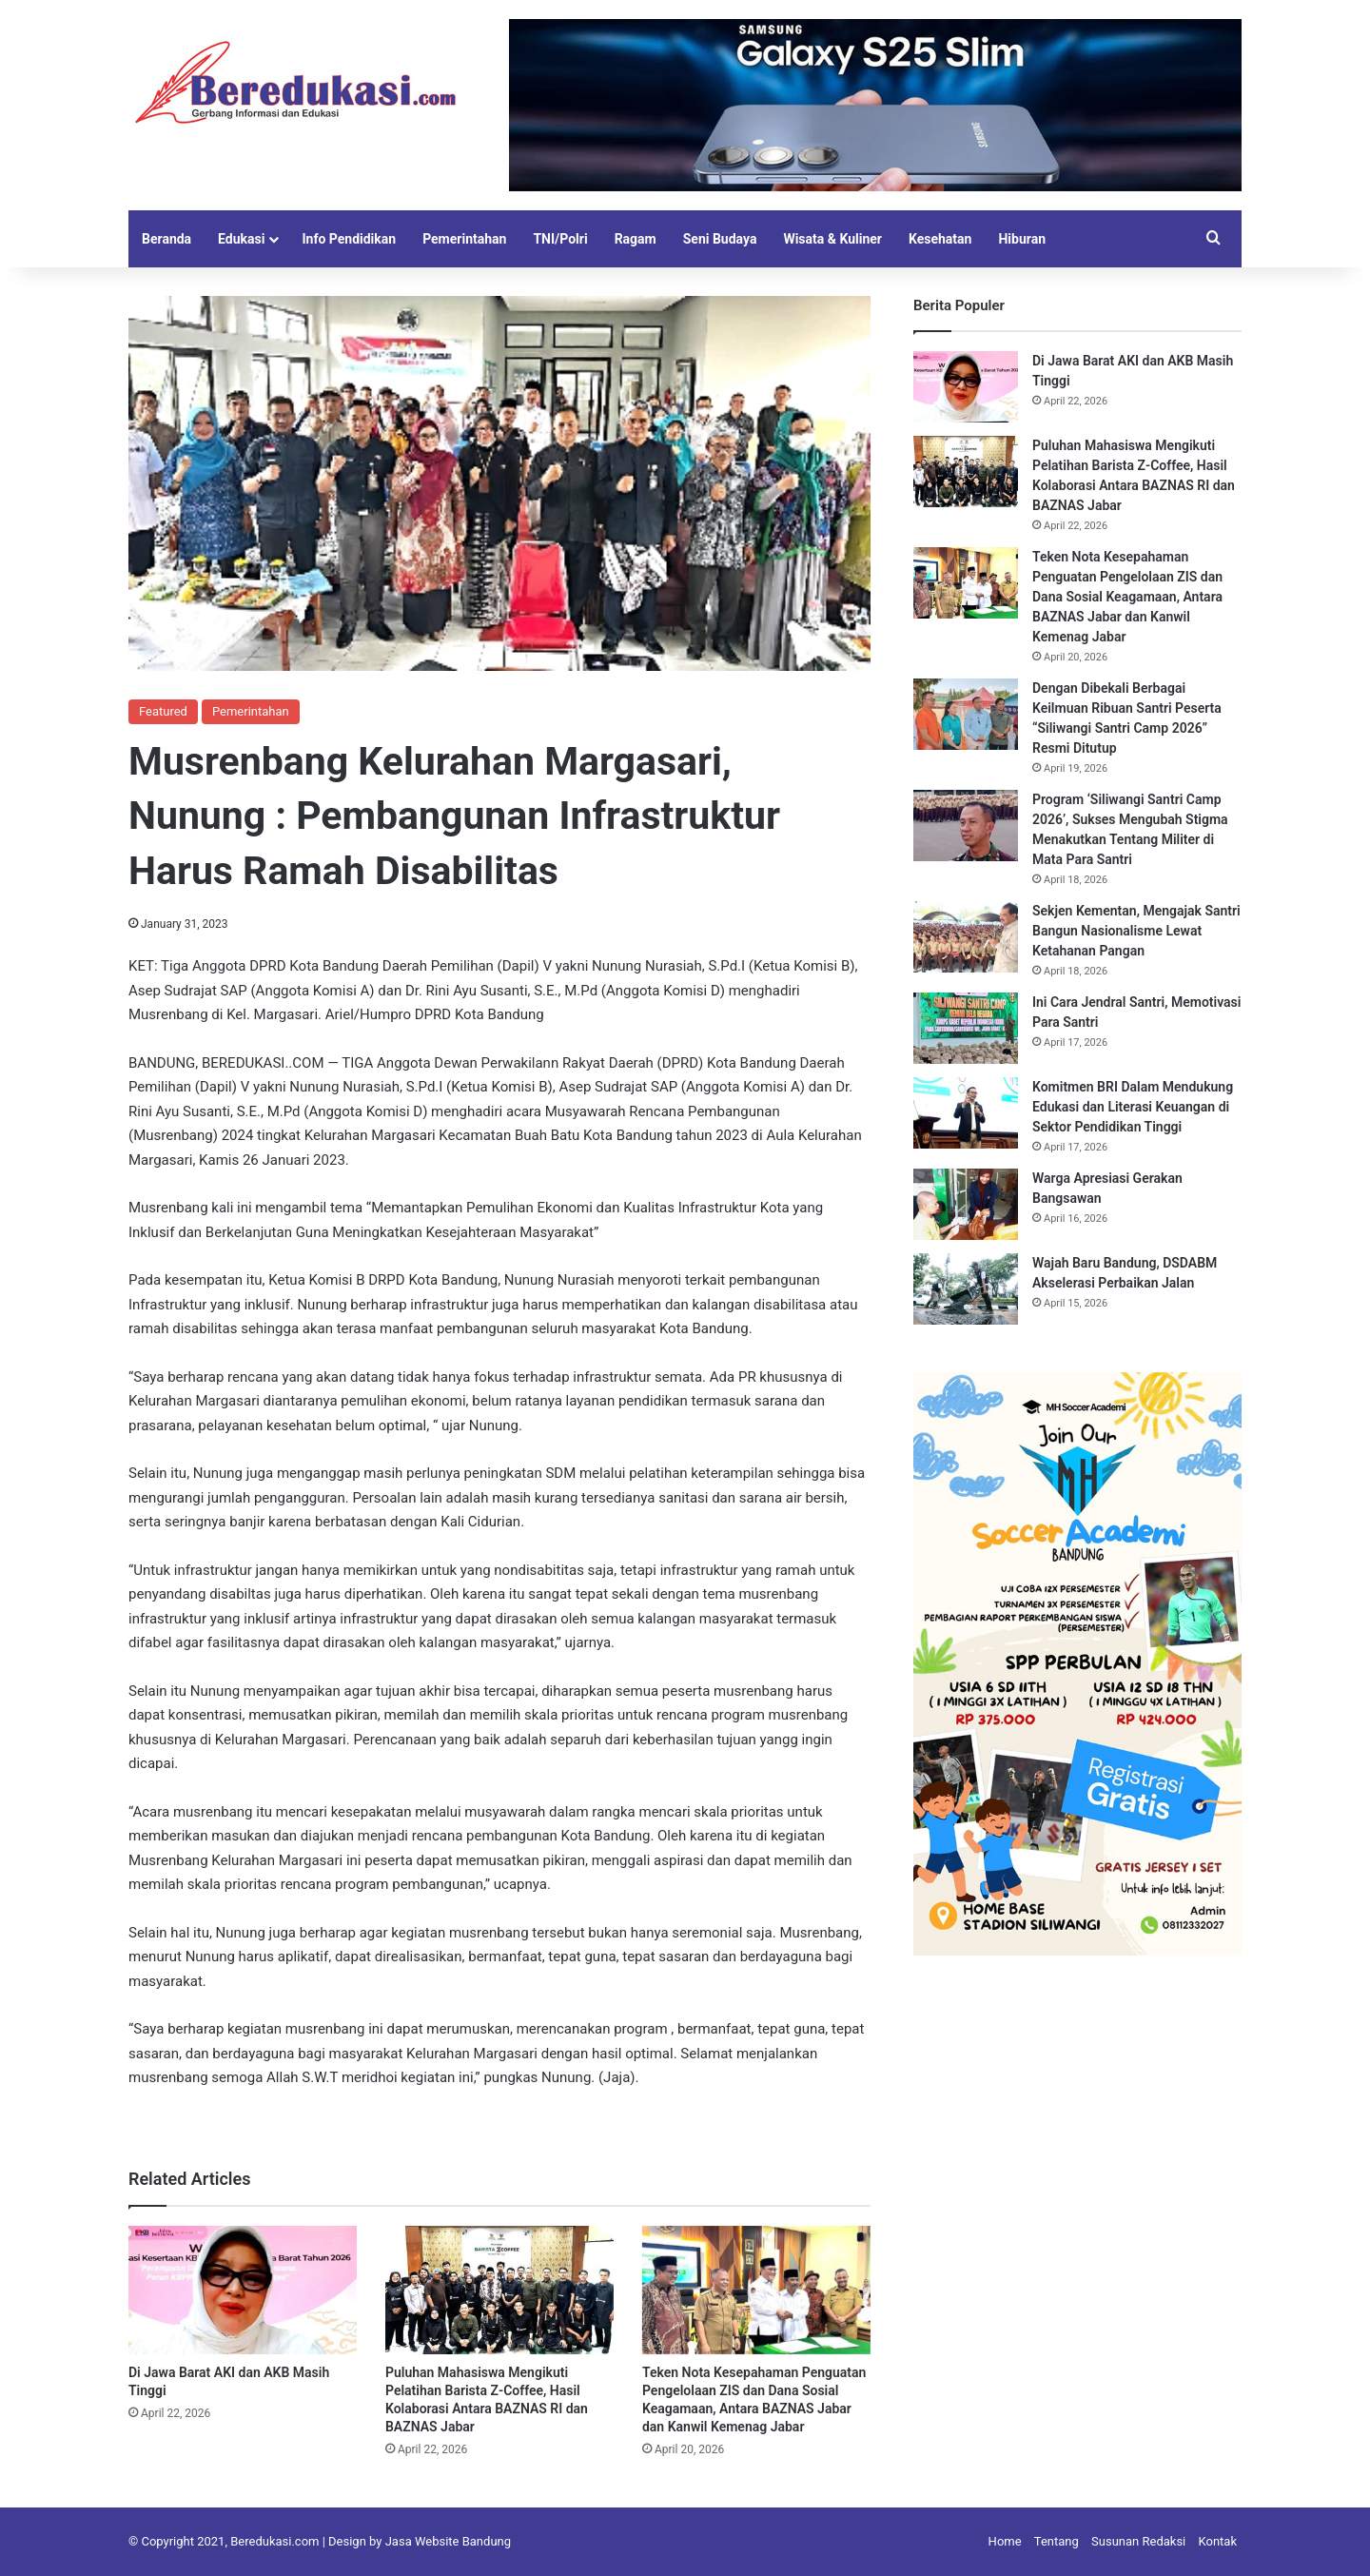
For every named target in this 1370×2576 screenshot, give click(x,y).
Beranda (166, 238)
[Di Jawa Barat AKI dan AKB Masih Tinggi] (242, 2290)
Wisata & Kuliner (832, 238)
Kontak (1218, 2541)
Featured (163, 711)
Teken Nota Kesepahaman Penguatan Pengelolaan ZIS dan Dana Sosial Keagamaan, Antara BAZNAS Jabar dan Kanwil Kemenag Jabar (1127, 596)
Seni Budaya (720, 238)
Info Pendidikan (349, 238)
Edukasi (241, 238)
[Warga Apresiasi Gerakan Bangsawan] (965, 1204)
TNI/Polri (560, 238)
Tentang (1056, 2541)
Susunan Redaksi (1138, 2541)
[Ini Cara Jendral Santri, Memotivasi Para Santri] (965, 1028)
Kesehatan (940, 238)
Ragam (635, 238)
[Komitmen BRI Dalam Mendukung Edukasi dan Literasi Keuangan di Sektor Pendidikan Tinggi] (965, 1113)
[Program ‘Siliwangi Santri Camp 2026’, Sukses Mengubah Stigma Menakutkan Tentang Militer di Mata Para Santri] (965, 825)
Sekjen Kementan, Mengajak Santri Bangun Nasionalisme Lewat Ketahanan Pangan (1136, 930)
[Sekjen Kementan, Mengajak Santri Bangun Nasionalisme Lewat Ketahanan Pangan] (965, 937)
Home (1005, 2541)
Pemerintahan (464, 238)
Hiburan (1022, 238)
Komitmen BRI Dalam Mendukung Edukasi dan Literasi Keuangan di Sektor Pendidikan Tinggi (1132, 1106)
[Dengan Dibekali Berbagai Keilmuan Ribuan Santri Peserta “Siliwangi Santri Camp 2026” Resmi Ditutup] (965, 714)
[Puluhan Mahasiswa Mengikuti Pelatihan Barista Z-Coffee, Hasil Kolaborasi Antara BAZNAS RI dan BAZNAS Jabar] (499, 2290)
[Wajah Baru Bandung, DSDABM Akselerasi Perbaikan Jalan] (965, 1289)
